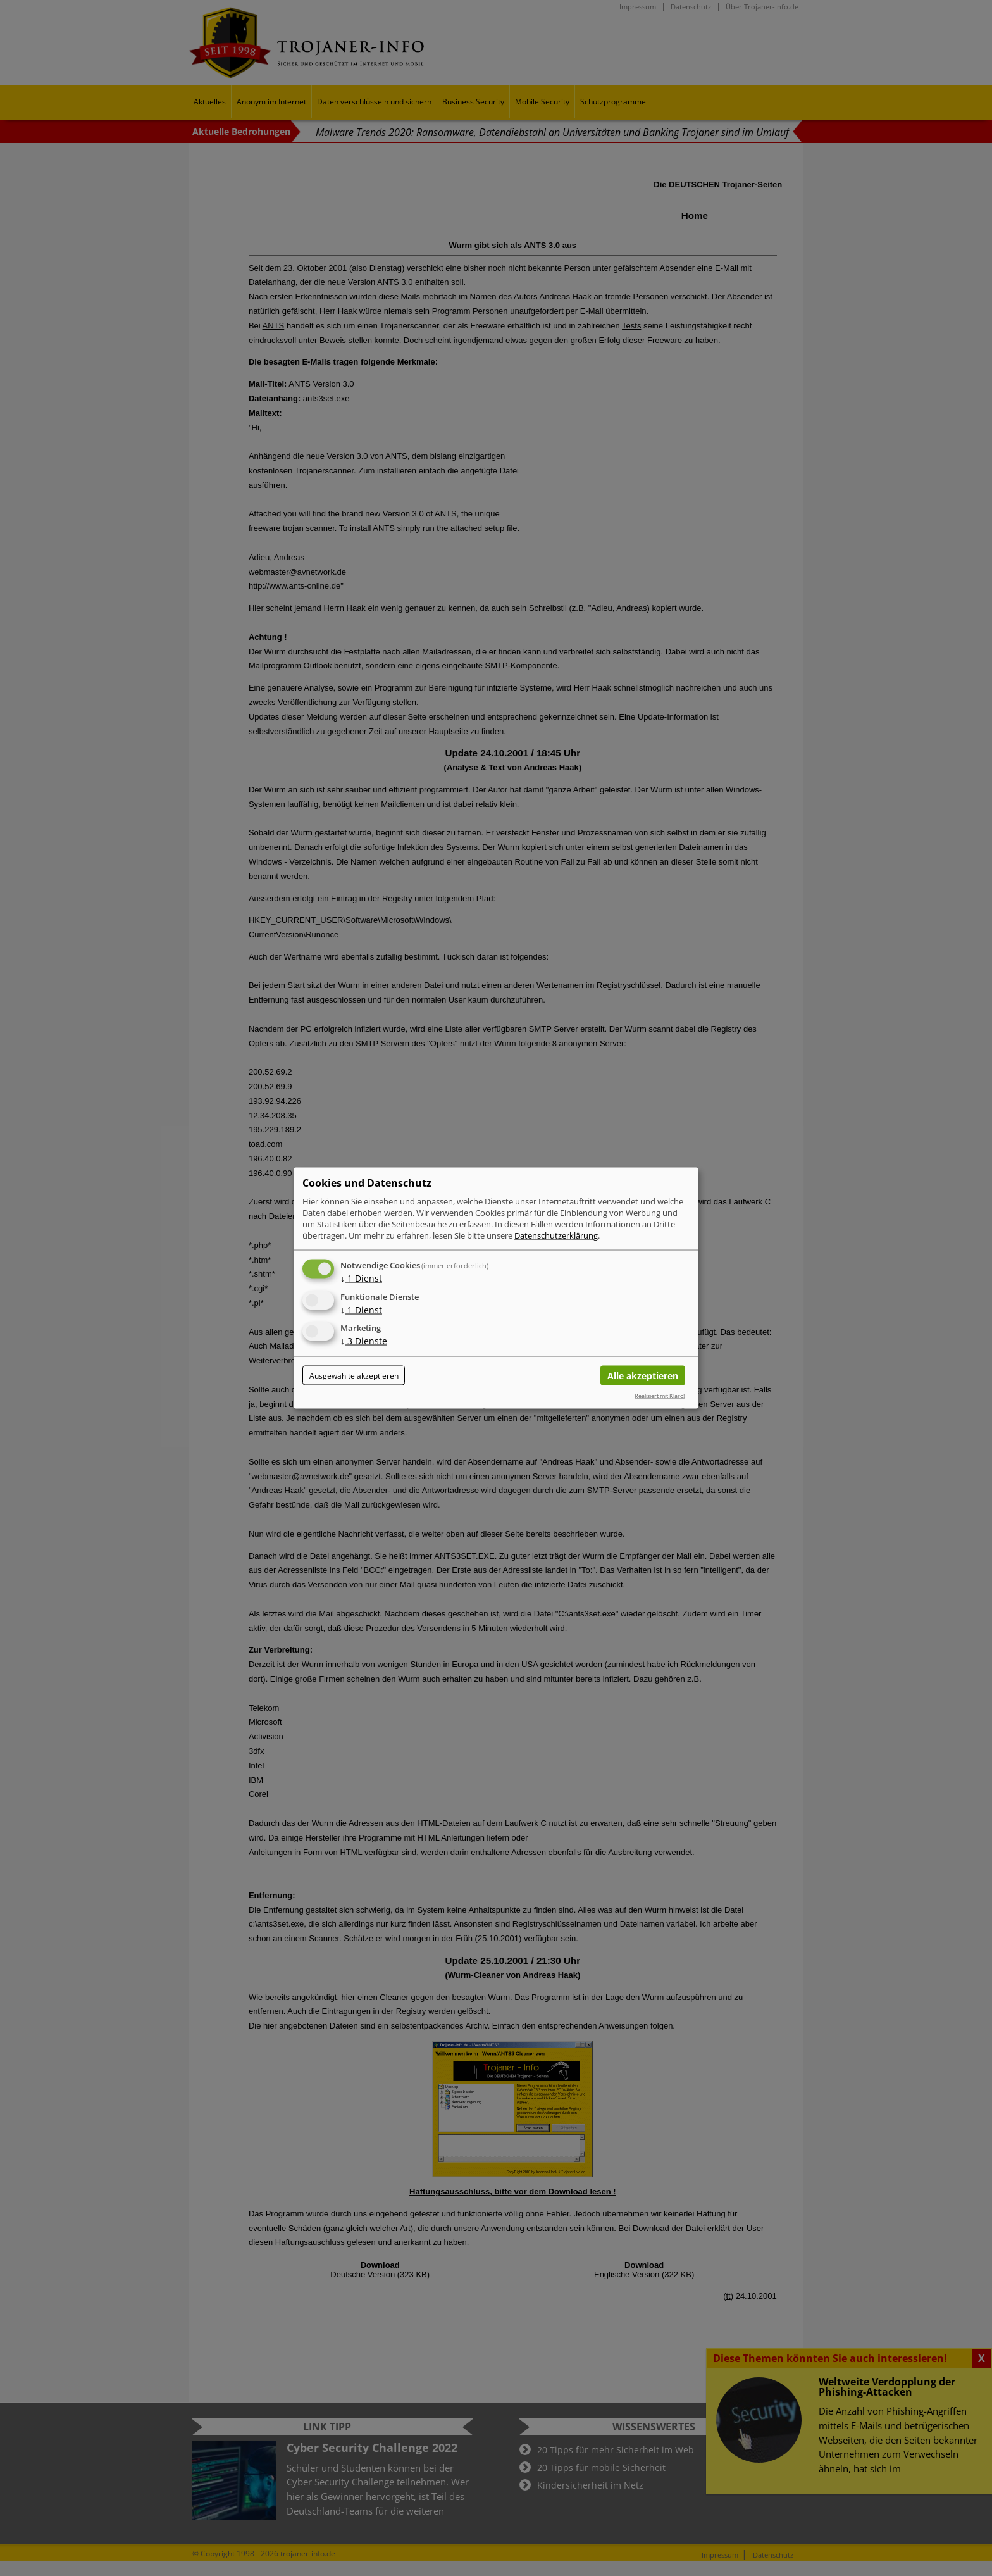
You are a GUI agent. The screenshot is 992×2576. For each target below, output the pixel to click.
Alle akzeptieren (642, 1376)
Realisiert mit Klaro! (660, 1395)
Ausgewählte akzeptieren (354, 1375)
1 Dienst (361, 1278)
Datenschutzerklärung (556, 1235)
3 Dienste (363, 1341)
